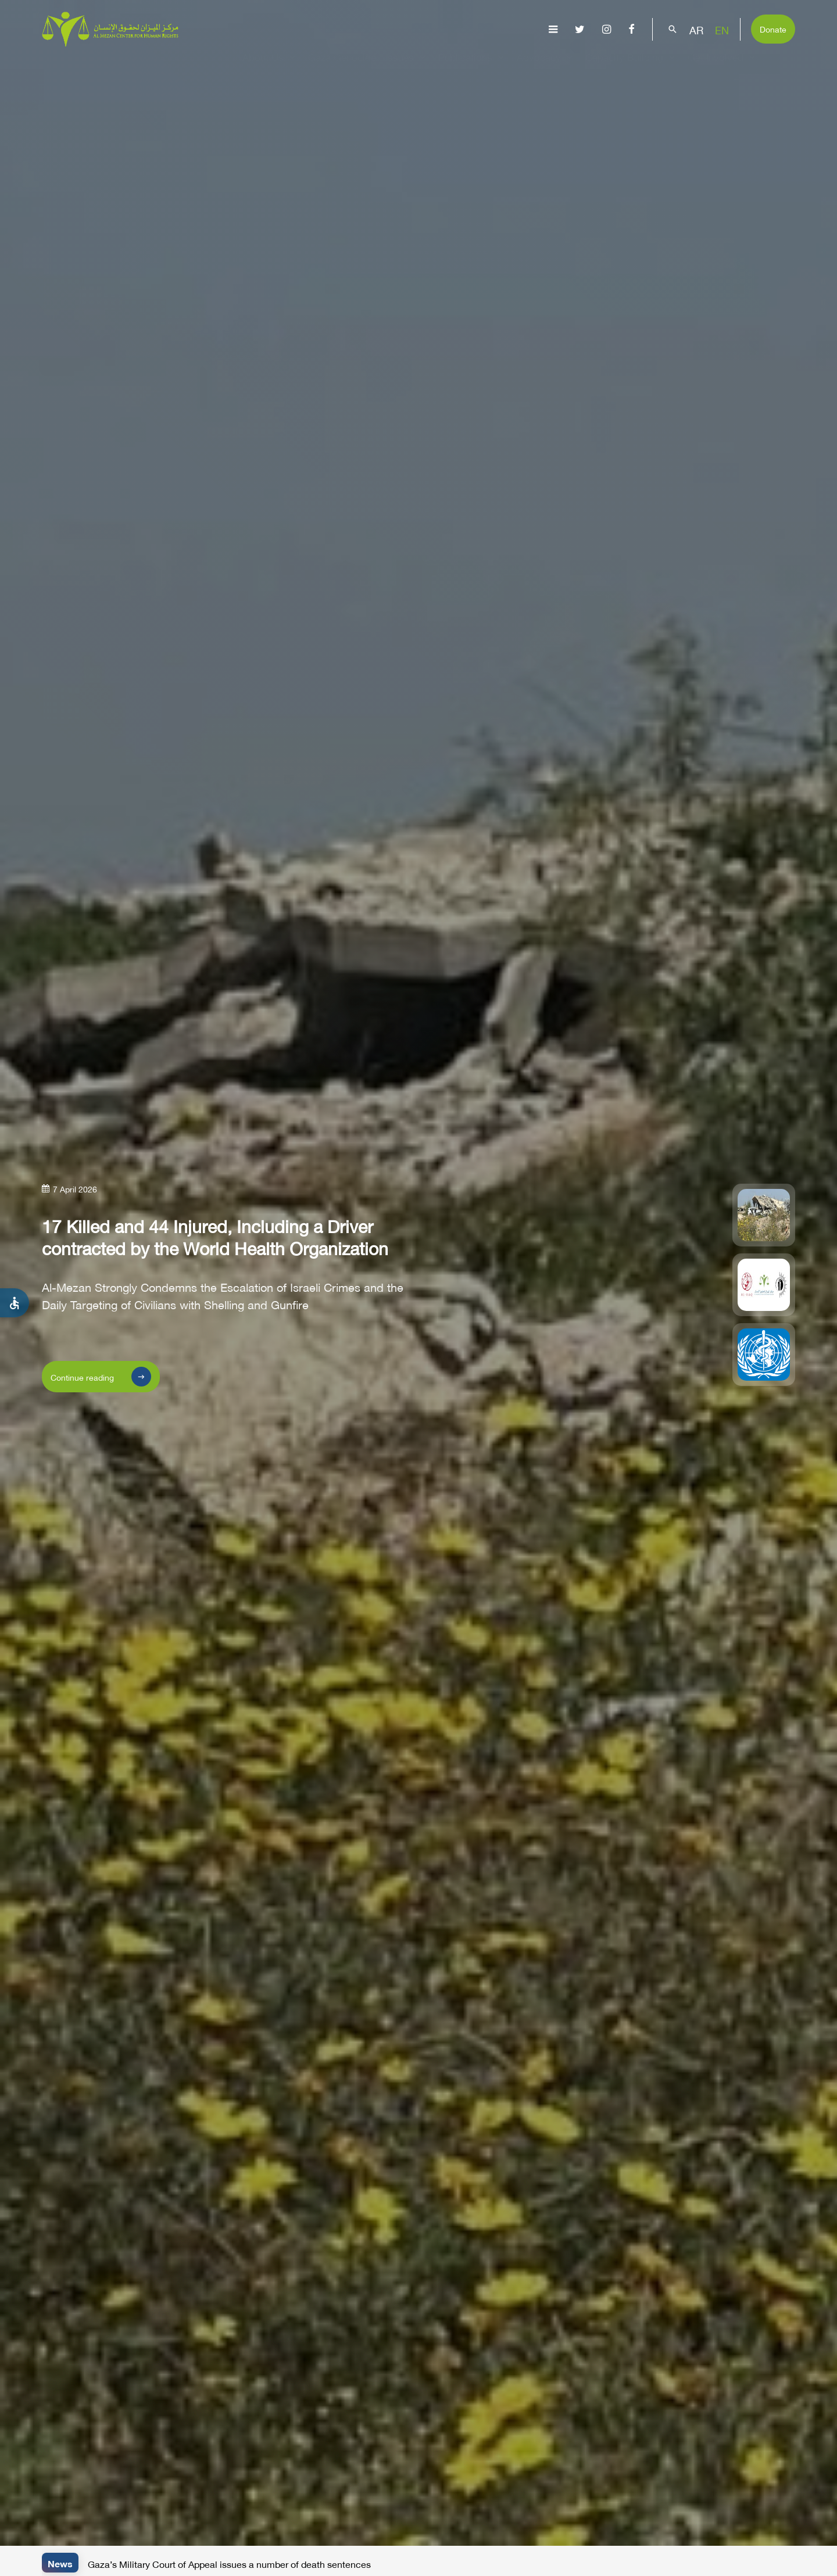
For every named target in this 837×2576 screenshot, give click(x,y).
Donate (773, 28)
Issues (407, 67)
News (60, 2562)
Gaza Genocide (342, 67)
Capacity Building (631, 67)
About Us (270, 67)
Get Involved (723, 67)
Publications (472, 67)
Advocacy (546, 67)
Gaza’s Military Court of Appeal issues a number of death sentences (229, 2563)
